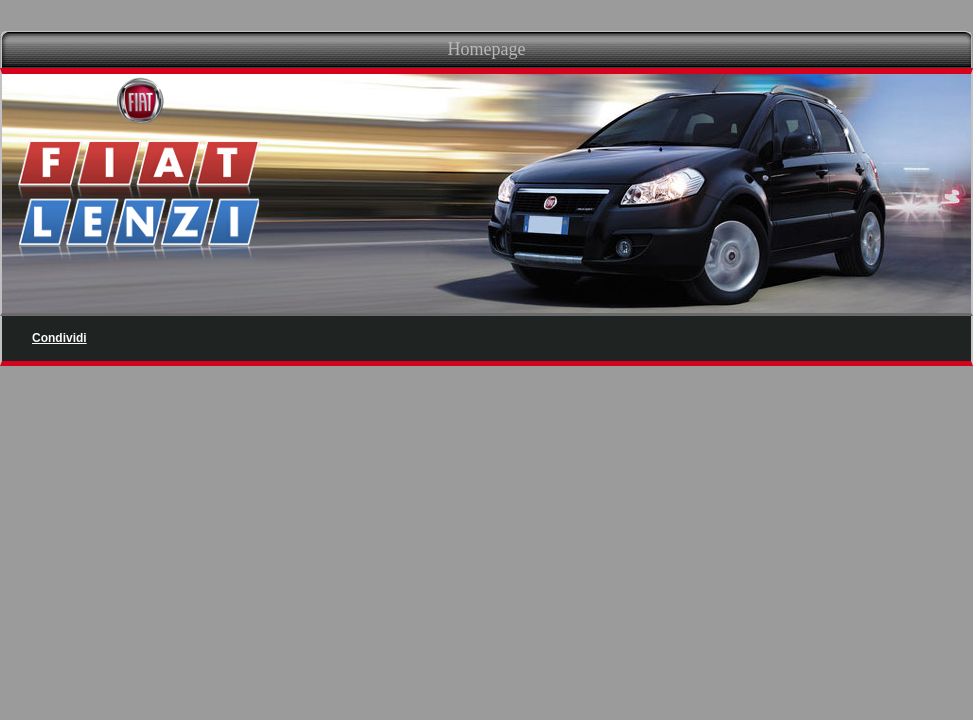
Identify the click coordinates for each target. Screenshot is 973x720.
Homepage (487, 49)
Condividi (59, 338)
